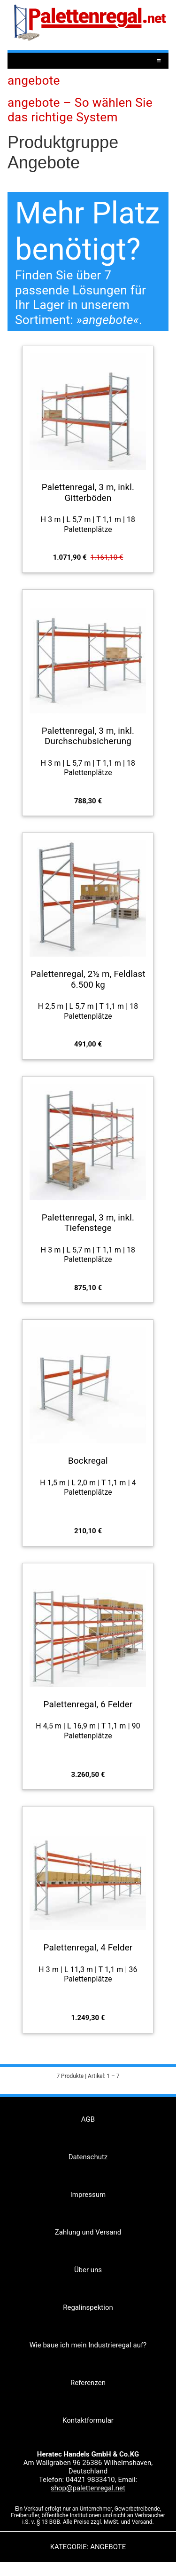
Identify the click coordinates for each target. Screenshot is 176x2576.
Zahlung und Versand (88, 2232)
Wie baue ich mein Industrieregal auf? (88, 2345)
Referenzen (88, 2382)
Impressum (88, 2194)
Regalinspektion (88, 2307)
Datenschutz (88, 2157)
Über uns (88, 2270)
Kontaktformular (88, 2420)
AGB (88, 2119)
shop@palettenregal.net (88, 2488)
